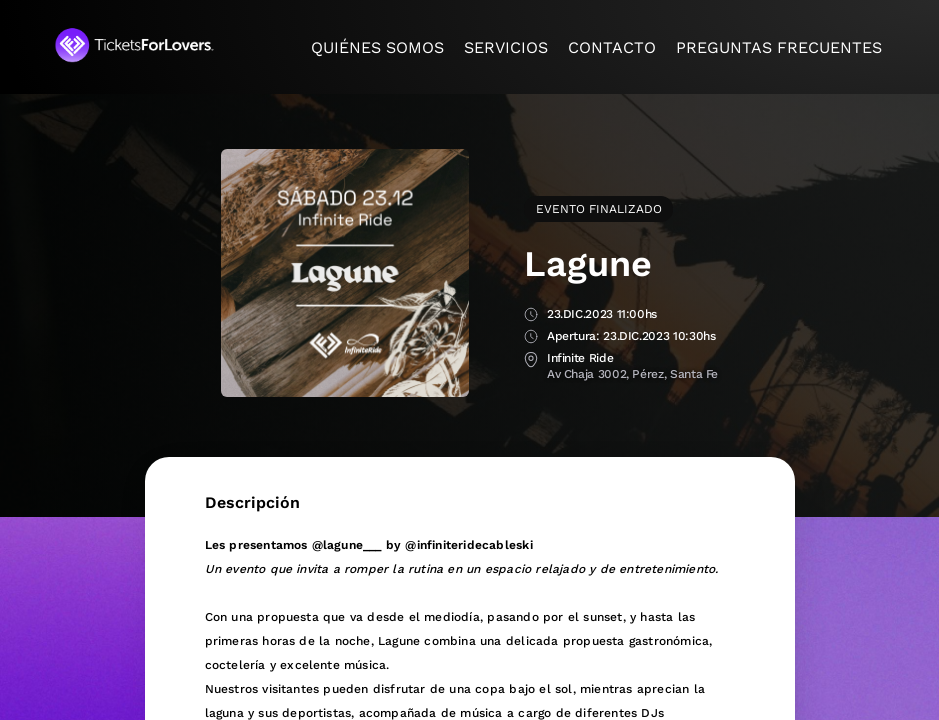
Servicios (506, 47)
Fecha (531, 315)
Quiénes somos (377, 47)
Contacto (612, 47)
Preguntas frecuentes (779, 47)
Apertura (531, 337)
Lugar (531, 359)
